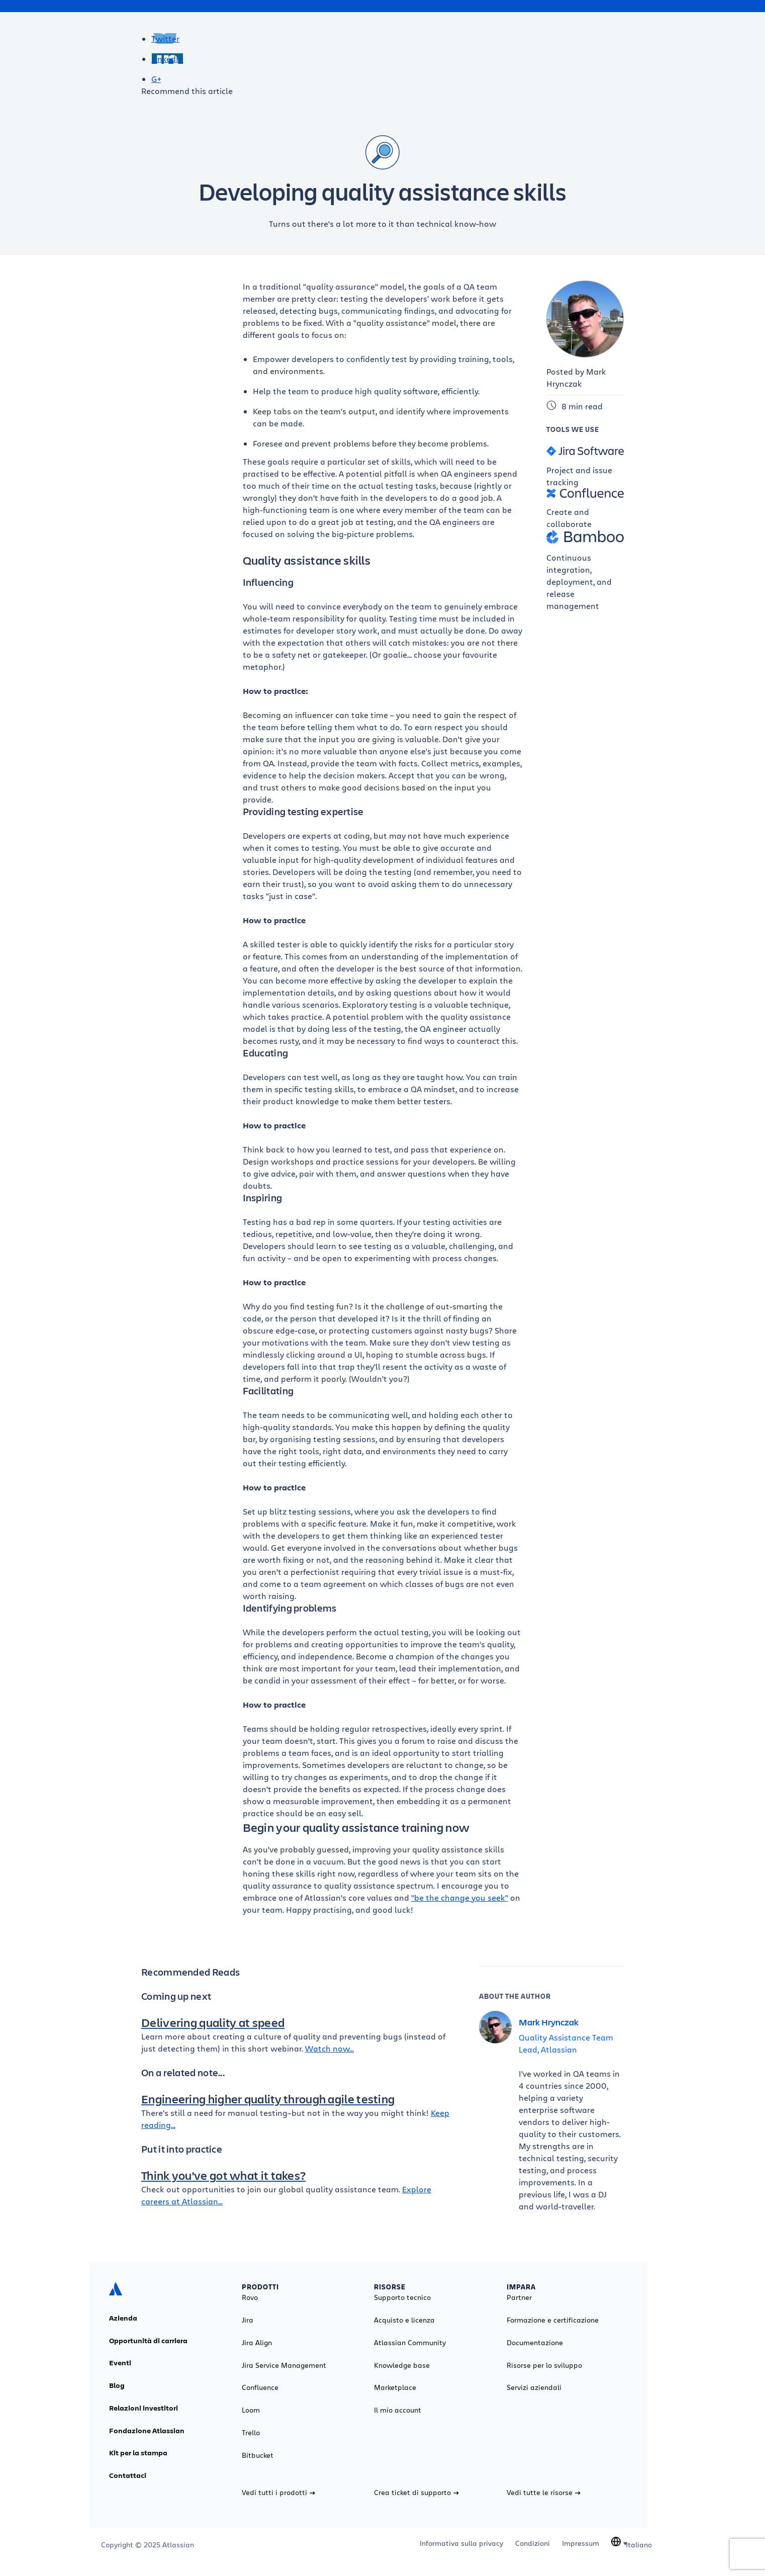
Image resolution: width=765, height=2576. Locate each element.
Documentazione (535, 2343)
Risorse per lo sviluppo (544, 2365)
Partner (519, 2297)
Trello (251, 2433)
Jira (247, 2320)
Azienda (123, 2318)
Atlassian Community (410, 2343)
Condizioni (532, 2543)
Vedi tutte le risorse (544, 2493)
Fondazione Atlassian (146, 2431)
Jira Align (257, 2343)
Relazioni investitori (143, 2408)
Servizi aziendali (534, 2387)
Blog (117, 2385)
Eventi (120, 2363)
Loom (251, 2410)
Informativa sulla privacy (461, 2543)
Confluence (260, 2387)
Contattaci (127, 2475)
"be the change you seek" (459, 1897)
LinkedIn (167, 58)
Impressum (580, 2543)
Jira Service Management (284, 2365)
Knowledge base (402, 2365)
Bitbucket (257, 2455)
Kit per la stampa (138, 2453)
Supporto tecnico (402, 2297)
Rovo (250, 2297)
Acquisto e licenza (404, 2320)
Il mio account (397, 2410)
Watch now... (329, 2048)
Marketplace (395, 2387)
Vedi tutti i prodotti (278, 2493)
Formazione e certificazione (553, 2320)
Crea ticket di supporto (416, 2493)
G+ (156, 78)
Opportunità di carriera (148, 2341)
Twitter (165, 38)
